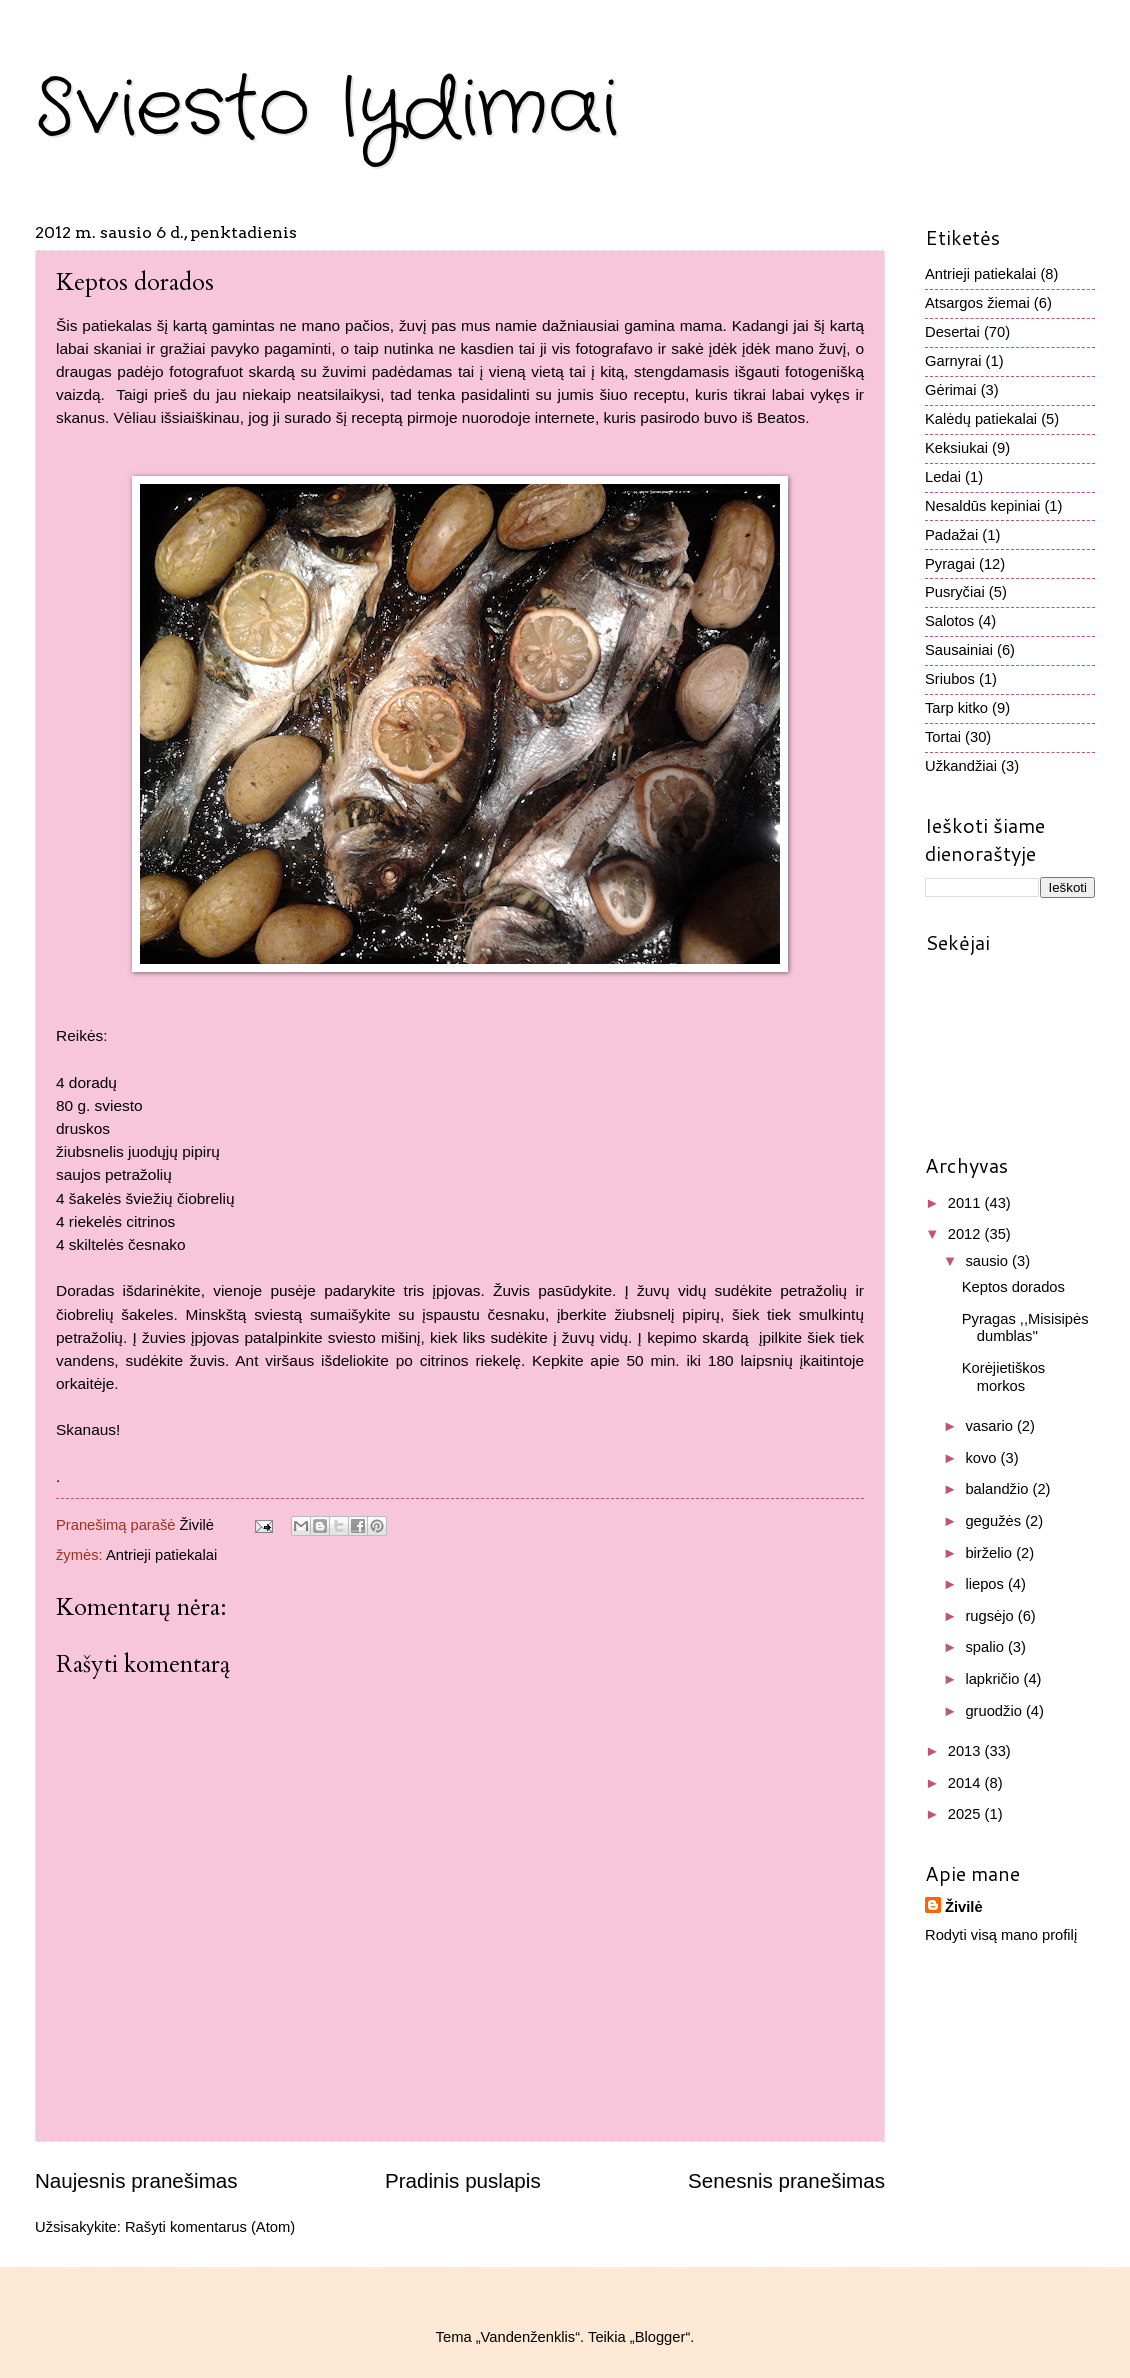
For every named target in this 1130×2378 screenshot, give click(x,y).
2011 (966, 1203)
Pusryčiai (955, 592)
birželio (990, 1553)
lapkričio (994, 1679)
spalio (986, 1647)
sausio (988, 1261)
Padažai (951, 535)
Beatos (781, 417)
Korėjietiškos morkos (1003, 1377)
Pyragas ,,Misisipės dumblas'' (1025, 1328)
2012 (966, 1234)
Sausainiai (959, 650)
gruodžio (995, 1711)
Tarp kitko (956, 708)
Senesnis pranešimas (786, 2180)
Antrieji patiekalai (161, 1555)
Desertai (952, 332)
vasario (991, 1426)
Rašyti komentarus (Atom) (210, 2227)
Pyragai (950, 564)
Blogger (660, 2337)
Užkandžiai (961, 766)
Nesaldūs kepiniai (982, 506)
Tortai (943, 737)
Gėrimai (951, 390)
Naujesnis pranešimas (136, 2180)
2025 (966, 1814)
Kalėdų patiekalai (981, 419)
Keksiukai (956, 448)
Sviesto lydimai (326, 110)
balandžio (998, 1489)
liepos (986, 1584)
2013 (966, 1751)
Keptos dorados (1013, 1287)
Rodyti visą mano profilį (1001, 1935)
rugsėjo (991, 1616)
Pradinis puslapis (463, 2180)
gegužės (995, 1521)
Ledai (943, 477)
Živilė (964, 1907)
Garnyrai (953, 361)
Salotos (949, 621)
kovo (982, 1458)
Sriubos (950, 679)
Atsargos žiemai (977, 303)
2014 (966, 1783)
